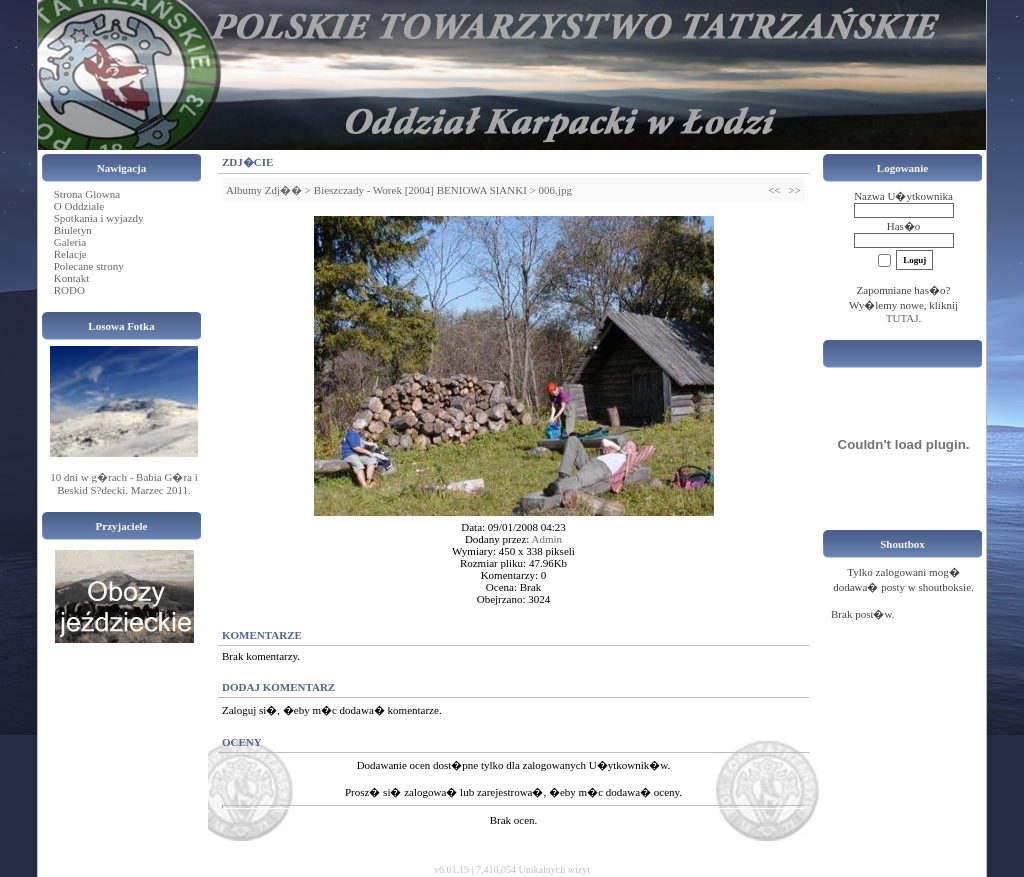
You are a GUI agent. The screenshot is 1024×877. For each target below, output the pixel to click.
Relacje (70, 254)
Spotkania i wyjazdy (99, 218)
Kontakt (71, 278)
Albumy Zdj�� (264, 190)
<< (774, 190)
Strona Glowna (87, 194)
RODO (69, 290)
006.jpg (555, 190)
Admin (547, 539)
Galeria (70, 242)
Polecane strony (89, 266)
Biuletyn (73, 230)
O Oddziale (79, 206)
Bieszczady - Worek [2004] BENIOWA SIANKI (420, 190)
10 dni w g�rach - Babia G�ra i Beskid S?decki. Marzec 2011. (124, 483)
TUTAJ (902, 318)
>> (795, 190)
